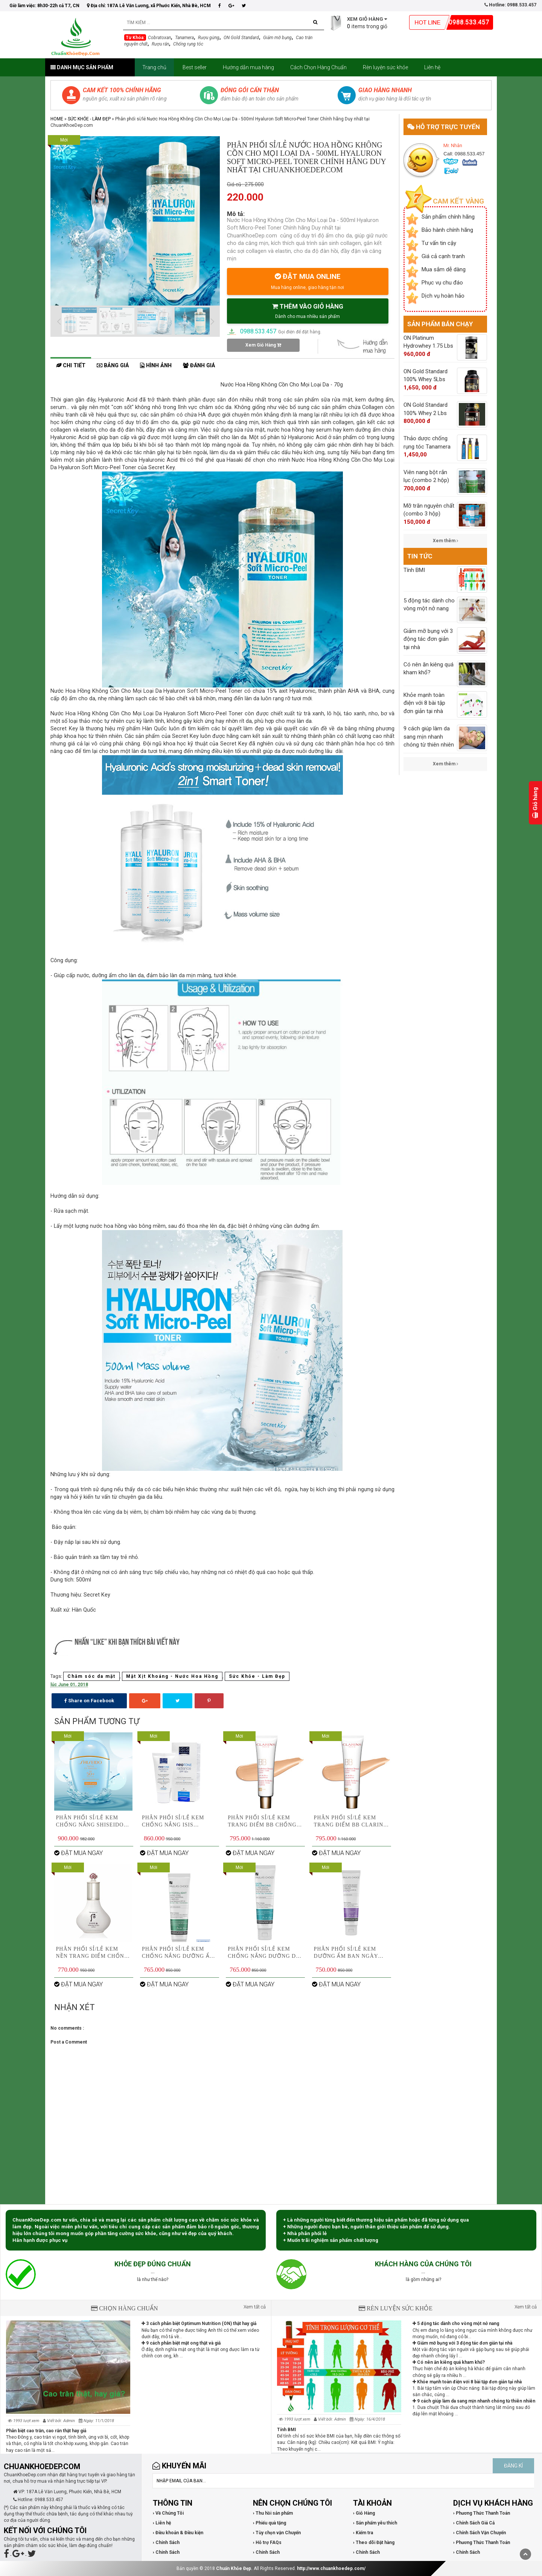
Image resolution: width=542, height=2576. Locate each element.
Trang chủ (154, 67)
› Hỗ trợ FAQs (267, 2542)
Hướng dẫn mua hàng (248, 67)
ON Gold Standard (241, 37)
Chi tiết (70, 365)
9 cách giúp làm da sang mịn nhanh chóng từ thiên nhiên (474, 2401)
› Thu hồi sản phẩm (273, 2513)
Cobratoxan (159, 37)
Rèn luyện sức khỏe (385, 67)
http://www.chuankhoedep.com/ (331, 2568)
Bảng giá (113, 365)
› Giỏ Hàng (364, 2513)
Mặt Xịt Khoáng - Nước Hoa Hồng (172, 1676)
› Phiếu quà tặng (269, 2523)
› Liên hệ (162, 2523)
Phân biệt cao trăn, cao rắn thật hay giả (46, 2430)
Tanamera (184, 37)
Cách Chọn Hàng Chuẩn (318, 67)
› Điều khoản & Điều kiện (178, 2532)
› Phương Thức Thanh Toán (481, 2513)
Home (56, 119)
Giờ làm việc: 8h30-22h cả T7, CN (44, 5)
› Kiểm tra (363, 2532)
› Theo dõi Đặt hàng (373, 2542)
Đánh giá (199, 365)
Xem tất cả (255, 2307)
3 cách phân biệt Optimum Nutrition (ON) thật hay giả (199, 2323)
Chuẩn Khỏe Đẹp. (234, 2568)
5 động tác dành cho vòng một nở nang (456, 2323)
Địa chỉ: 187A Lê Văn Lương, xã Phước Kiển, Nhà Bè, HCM (149, 5)
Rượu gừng (208, 37)
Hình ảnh (156, 365)
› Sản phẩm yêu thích (375, 2523)
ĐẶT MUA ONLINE (307, 281)
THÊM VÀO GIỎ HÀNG (307, 311)
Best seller (195, 67)
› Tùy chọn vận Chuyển (277, 2532)
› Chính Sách (166, 2542)
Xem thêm (445, 540)
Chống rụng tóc (188, 44)
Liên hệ (432, 67)
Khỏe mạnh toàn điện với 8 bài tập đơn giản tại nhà (467, 2381)
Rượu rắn (160, 44)
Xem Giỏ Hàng (263, 345)
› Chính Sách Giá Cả (474, 2523)
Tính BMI (286, 2429)
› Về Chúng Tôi (168, 2513)
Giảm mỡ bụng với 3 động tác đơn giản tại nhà (462, 2343)
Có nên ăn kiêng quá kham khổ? (449, 2362)
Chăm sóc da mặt (91, 1676)
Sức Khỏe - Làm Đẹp (89, 119)
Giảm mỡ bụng (277, 37)
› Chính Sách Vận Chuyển (479, 2532)
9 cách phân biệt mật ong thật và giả (181, 2343)
